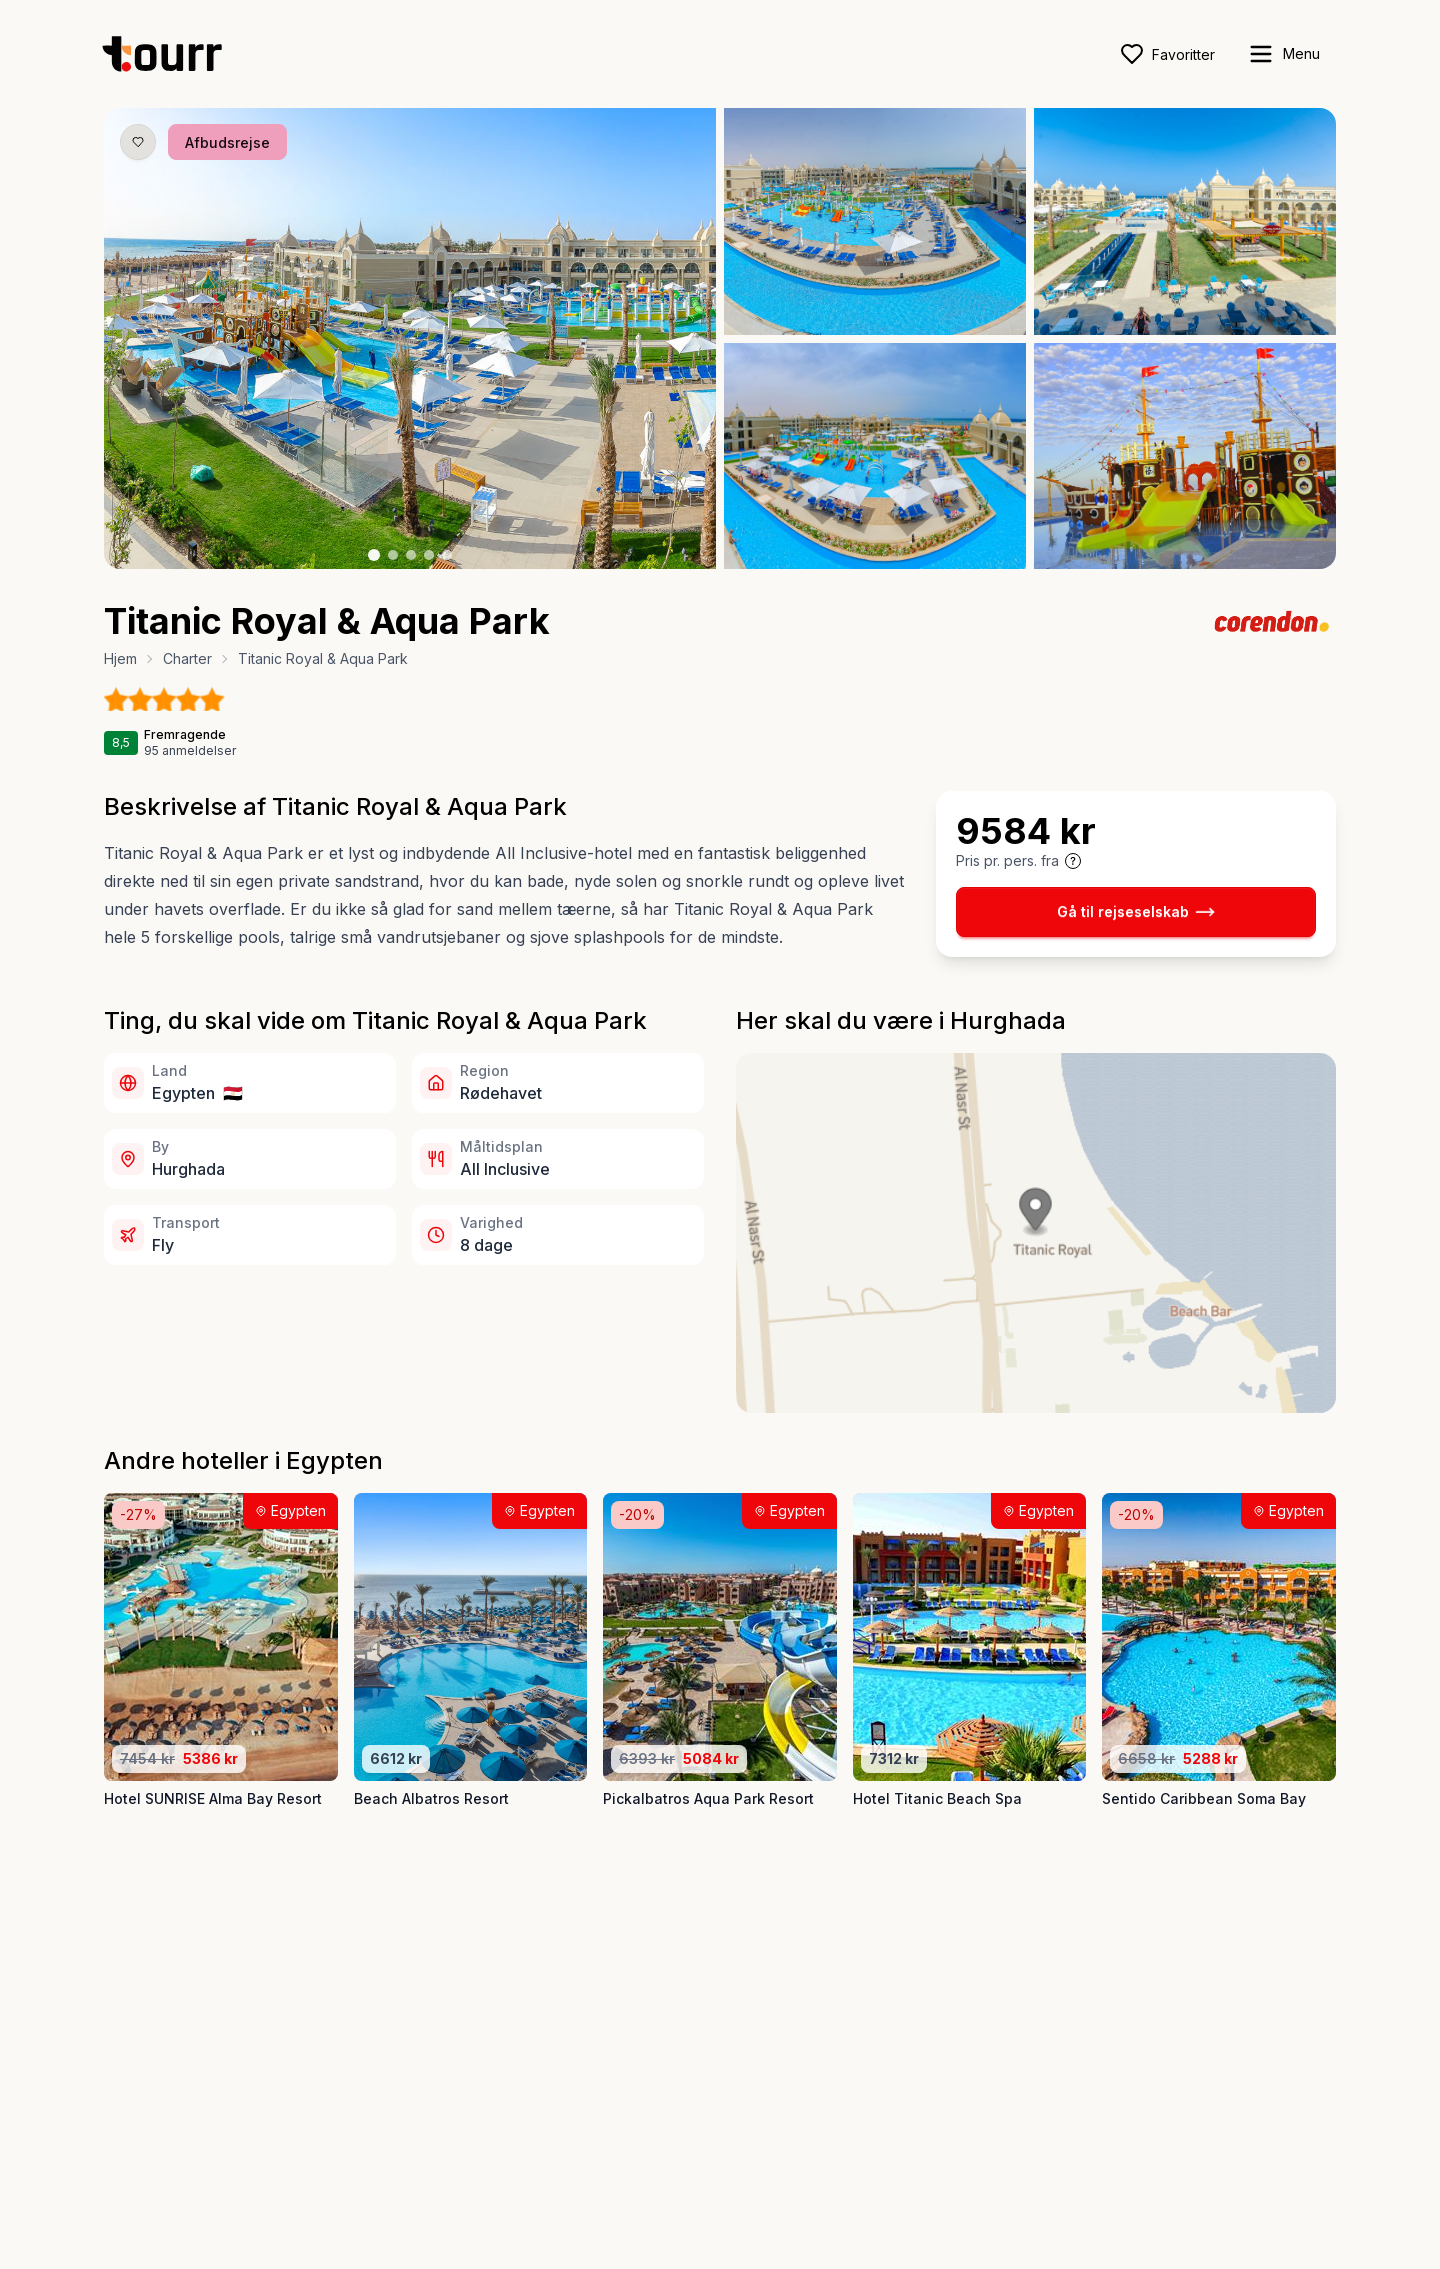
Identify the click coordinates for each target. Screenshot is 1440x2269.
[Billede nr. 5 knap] (447, 555)
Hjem (120, 658)
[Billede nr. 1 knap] (374, 555)
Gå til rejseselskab (1136, 912)
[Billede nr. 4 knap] (429, 555)
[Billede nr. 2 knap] (393, 555)
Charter (187, 658)
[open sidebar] (1283, 54)
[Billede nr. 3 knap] (411, 555)
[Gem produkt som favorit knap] (138, 142)
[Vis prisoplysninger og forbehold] (1073, 861)
